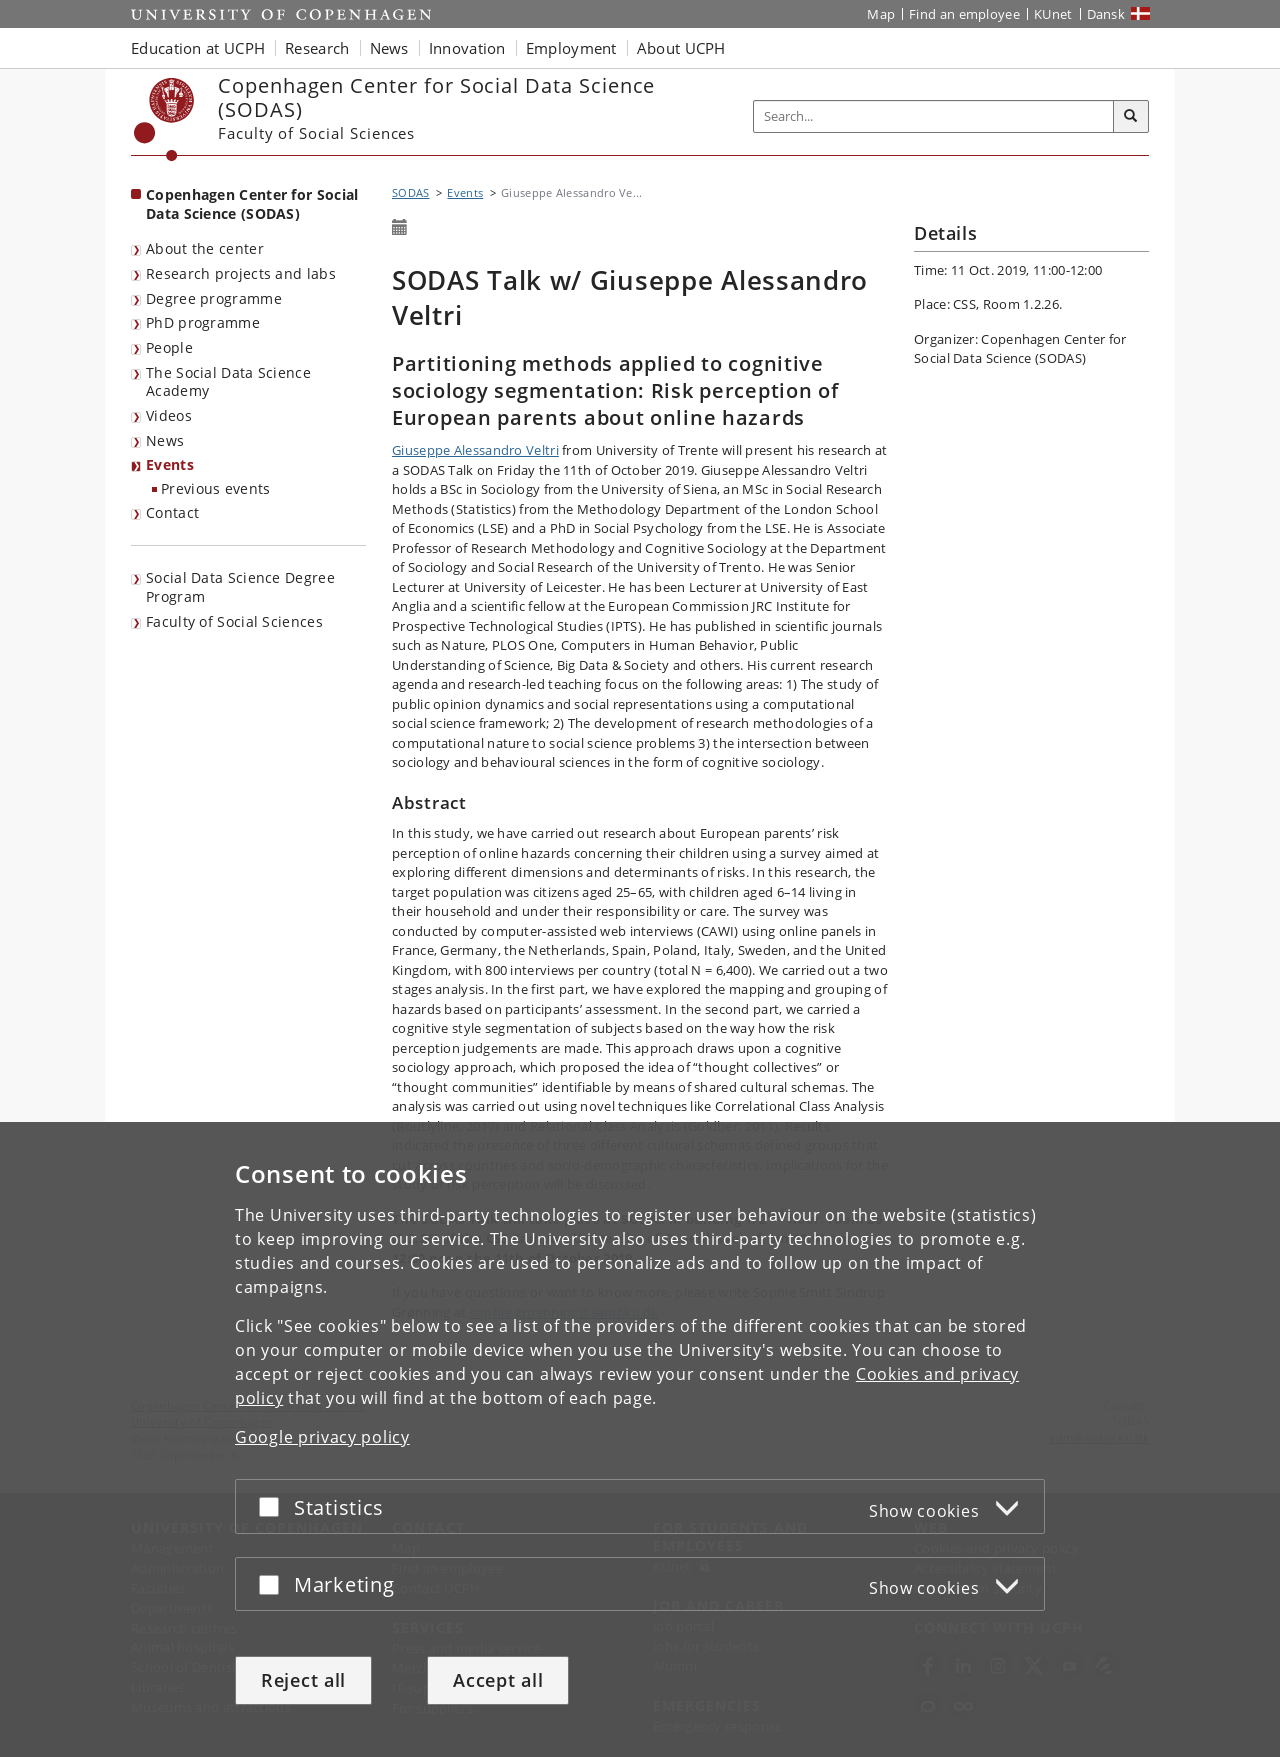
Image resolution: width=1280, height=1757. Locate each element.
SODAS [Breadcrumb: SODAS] (411, 192)
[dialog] (640, 1439)
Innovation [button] (467, 48)
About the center (205, 248)
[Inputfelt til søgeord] (934, 116)
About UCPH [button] (681, 48)
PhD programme (203, 322)
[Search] (1131, 117)
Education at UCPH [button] (198, 48)
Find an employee (964, 14)
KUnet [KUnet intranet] (1053, 14)
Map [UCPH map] (881, 14)
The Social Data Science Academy (228, 382)
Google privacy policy (322, 1437)
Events (170, 464)
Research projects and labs (241, 273)
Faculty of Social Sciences (234, 621)
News (165, 440)
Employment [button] (571, 48)
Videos (169, 415)
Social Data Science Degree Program (240, 587)
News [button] (389, 48)
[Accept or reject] (274, 1506)
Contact (172, 512)
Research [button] (317, 48)
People (169, 347)
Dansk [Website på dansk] (1106, 14)
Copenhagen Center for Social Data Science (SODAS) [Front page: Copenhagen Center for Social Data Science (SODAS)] (252, 204)
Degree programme (214, 298)
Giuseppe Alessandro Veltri (475, 450)
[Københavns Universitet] (164, 119)
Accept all (498, 1680)
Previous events (216, 488)
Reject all (303, 1680)
